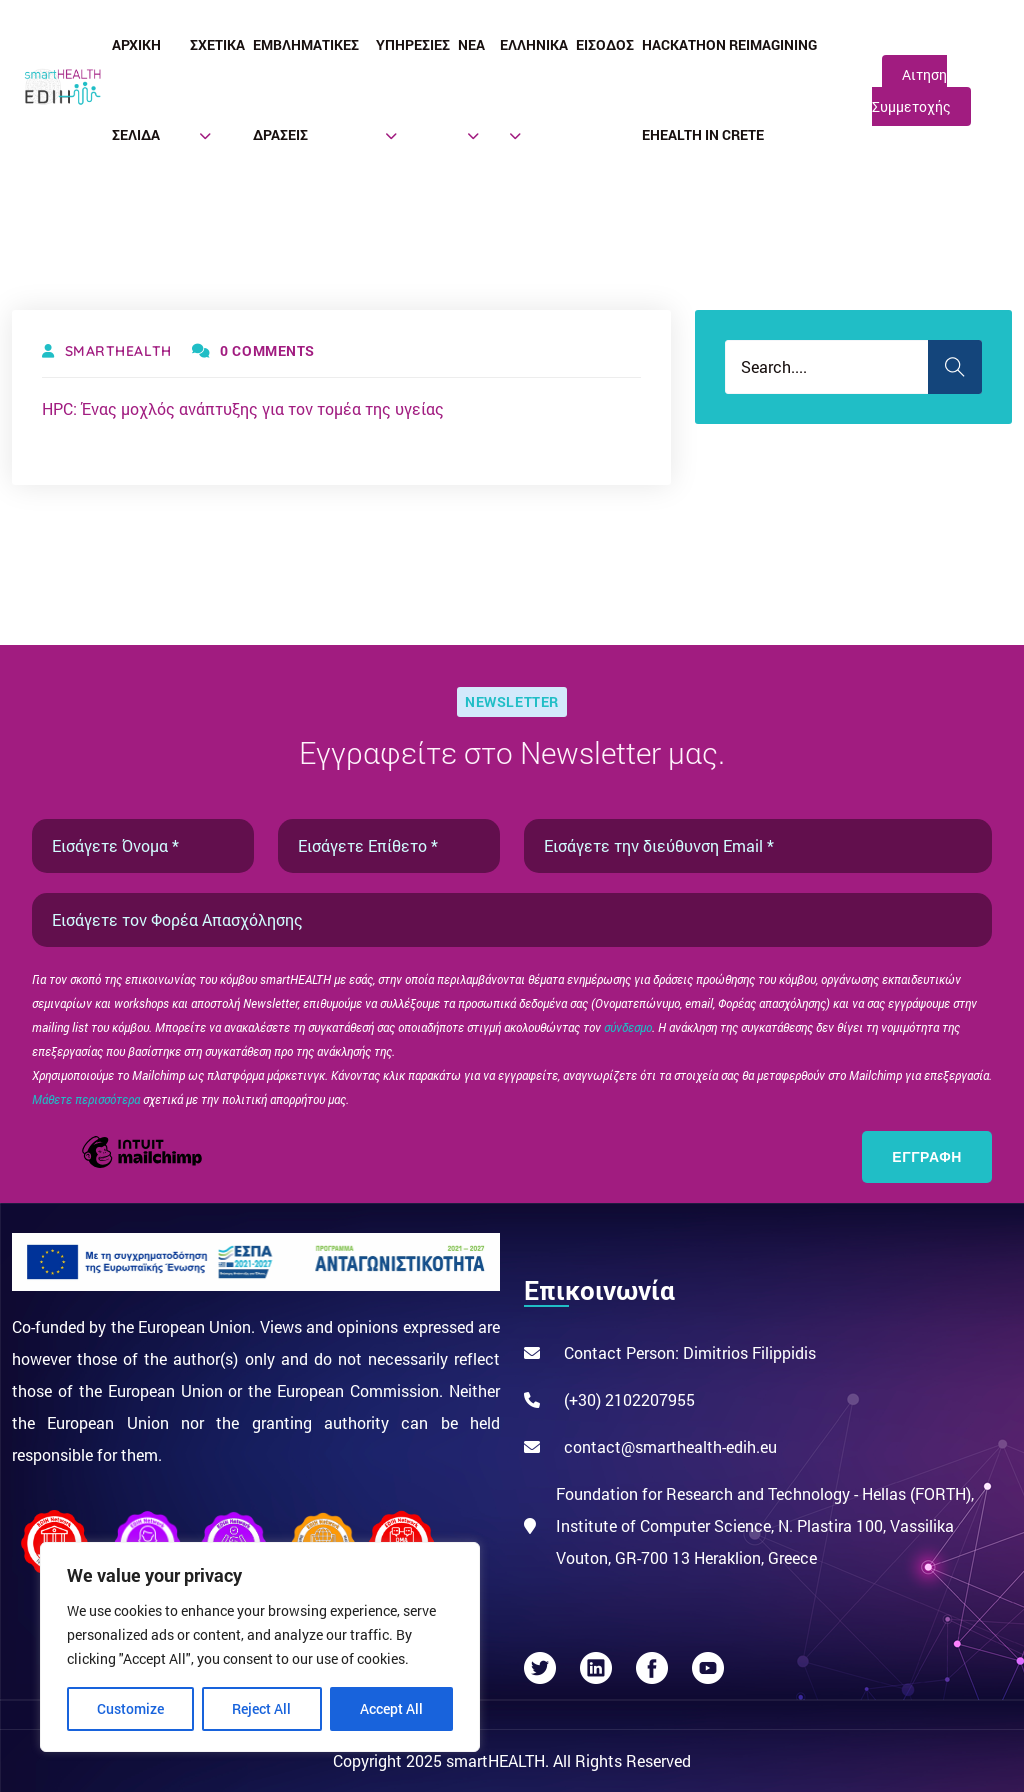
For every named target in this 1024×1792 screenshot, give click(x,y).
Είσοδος (605, 44)
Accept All (391, 1708)
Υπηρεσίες (413, 44)
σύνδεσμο (628, 1027)
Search (955, 367)
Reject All (261, 1708)
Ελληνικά (534, 44)
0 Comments (253, 350)
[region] (260, 1647)
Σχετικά (217, 44)
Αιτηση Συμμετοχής (911, 90)
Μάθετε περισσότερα (87, 1099)
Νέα (471, 44)
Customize (130, 1708)
